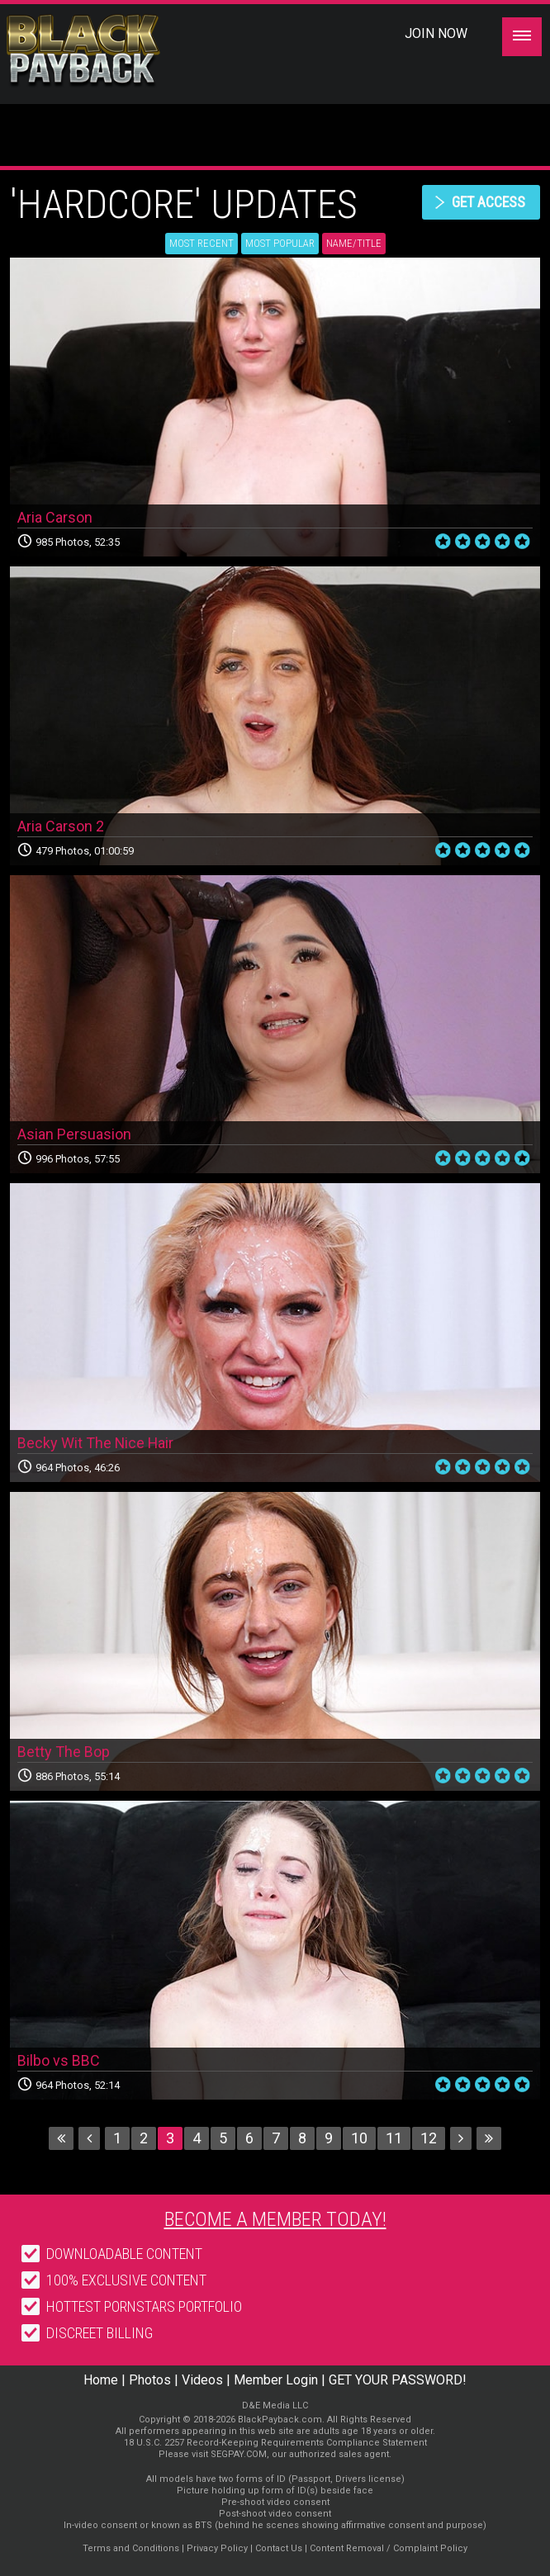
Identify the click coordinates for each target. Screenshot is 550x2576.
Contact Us (278, 2548)
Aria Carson (54, 517)
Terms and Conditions (131, 2548)
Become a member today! (275, 2219)
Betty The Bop (63, 1751)
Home (100, 2380)
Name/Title (354, 243)
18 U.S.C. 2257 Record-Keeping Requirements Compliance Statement (275, 2442)
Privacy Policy (217, 2548)
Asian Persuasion (74, 1134)
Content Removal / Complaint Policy (388, 2548)
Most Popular (280, 243)
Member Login (276, 2380)
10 (359, 2138)
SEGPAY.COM (239, 2454)
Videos (202, 2380)
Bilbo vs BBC (58, 2060)
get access (487, 202)
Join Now (436, 33)
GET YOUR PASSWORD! (398, 2380)
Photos (150, 2380)
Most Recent (201, 243)
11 (394, 2138)
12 (428, 2138)
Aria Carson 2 (60, 826)
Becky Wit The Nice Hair (96, 1442)
